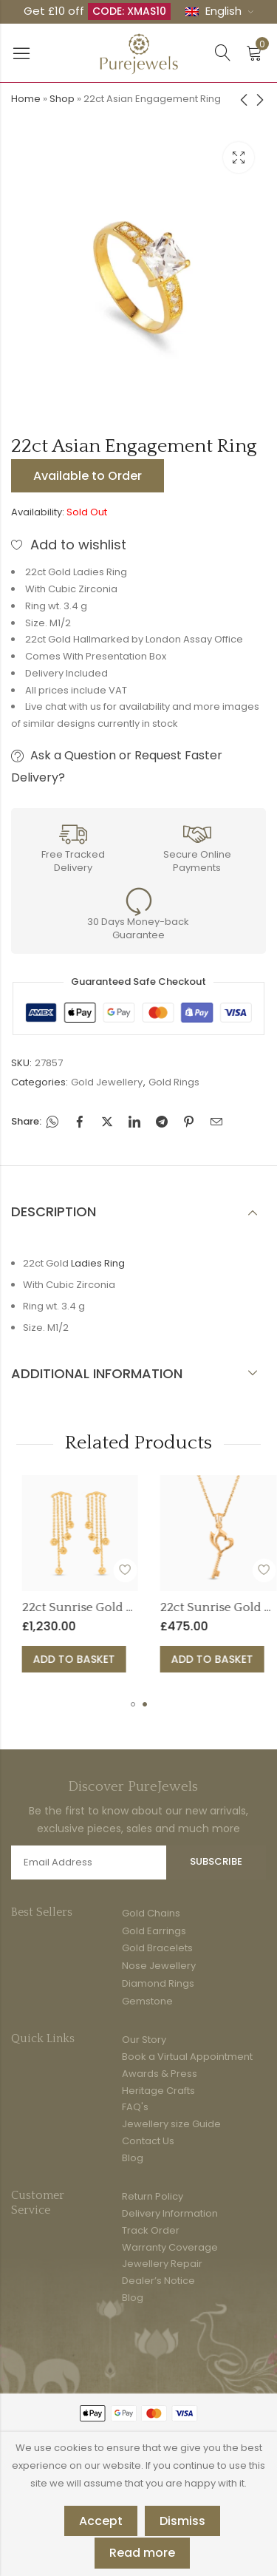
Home (26, 99)
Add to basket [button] (118, 1659)
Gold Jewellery (107, 1082)
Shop (62, 99)
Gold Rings (173, 1082)
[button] (133, 1704)
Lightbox (238, 157)
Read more (142, 2552)
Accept (101, 2520)
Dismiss (182, 2520)
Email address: (88, 1862)
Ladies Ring (98, 1263)
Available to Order (87, 475)
